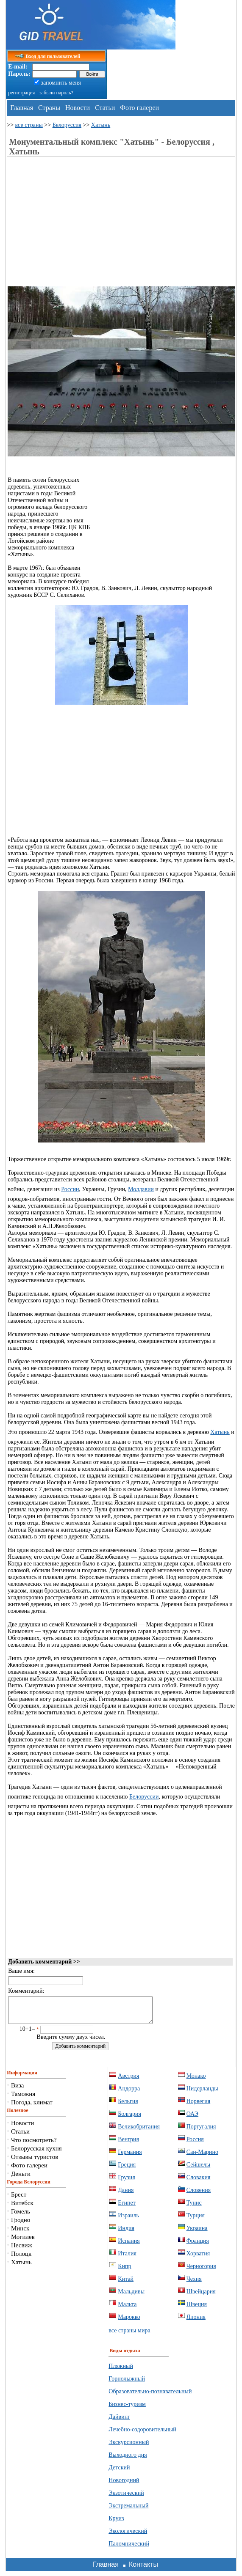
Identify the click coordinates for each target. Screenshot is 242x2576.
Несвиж (21, 2250)
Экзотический (126, 2498)
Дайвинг (119, 2422)
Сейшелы (198, 2170)
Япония (196, 2322)
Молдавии (141, 1189)
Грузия (126, 2182)
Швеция (196, 2309)
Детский (119, 2472)
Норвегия (198, 2106)
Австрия (128, 2081)
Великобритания (139, 2131)
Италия (127, 2258)
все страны (29, 125)
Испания (128, 2246)
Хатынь (100, 125)
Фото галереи (139, 107)
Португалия (201, 2131)
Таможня (23, 2098)
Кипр (124, 2271)
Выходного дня (127, 2460)
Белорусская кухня (36, 2153)
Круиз (116, 2523)
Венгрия (128, 2144)
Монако (196, 2081)
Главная (21, 107)
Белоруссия (67, 125)
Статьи (105, 107)
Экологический (127, 2536)
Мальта (127, 2309)
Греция (127, 2170)
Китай (126, 2284)
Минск (20, 2233)
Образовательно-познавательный (150, 2396)
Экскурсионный (128, 2447)
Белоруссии (144, 1796)
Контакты (143, 2569)
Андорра (129, 2093)
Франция (197, 2246)
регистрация (21, 93)
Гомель (20, 2216)
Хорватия (198, 2258)
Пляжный (120, 2371)
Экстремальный (128, 2510)
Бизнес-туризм (127, 2409)
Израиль (128, 2220)
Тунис (194, 2208)
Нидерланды (202, 2093)
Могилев (23, 2241)
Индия (126, 2233)
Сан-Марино (202, 2157)
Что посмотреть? (34, 2145)
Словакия (198, 2182)
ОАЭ (192, 2119)
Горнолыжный (126, 2384)
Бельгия (128, 2106)
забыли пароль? (56, 93)
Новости (77, 107)
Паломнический (128, 2549)
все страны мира (129, 2335)
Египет (127, 2208)
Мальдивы (131, 2296)
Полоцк (21, 2258)
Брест (18, 2199)
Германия (130, 2157)
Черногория (201, 2271)
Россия (195, 2144)
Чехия (194, 2284)
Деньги (21, 2178)
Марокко (129, 2322)
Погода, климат (32, 2107)
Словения (198, 2195)
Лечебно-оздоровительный (142, 2434)
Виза (17, 2090)
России (70, 1189)
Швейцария (201, 2296)
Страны (49, 107)
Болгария (129, 2119)
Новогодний (123, 2485)
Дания (126, 2195)
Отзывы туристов (34, 2162)
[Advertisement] (79, 227)
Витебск (22, 2208)
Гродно (20, 2225)
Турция (195, 2220)
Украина (197, 2233)
